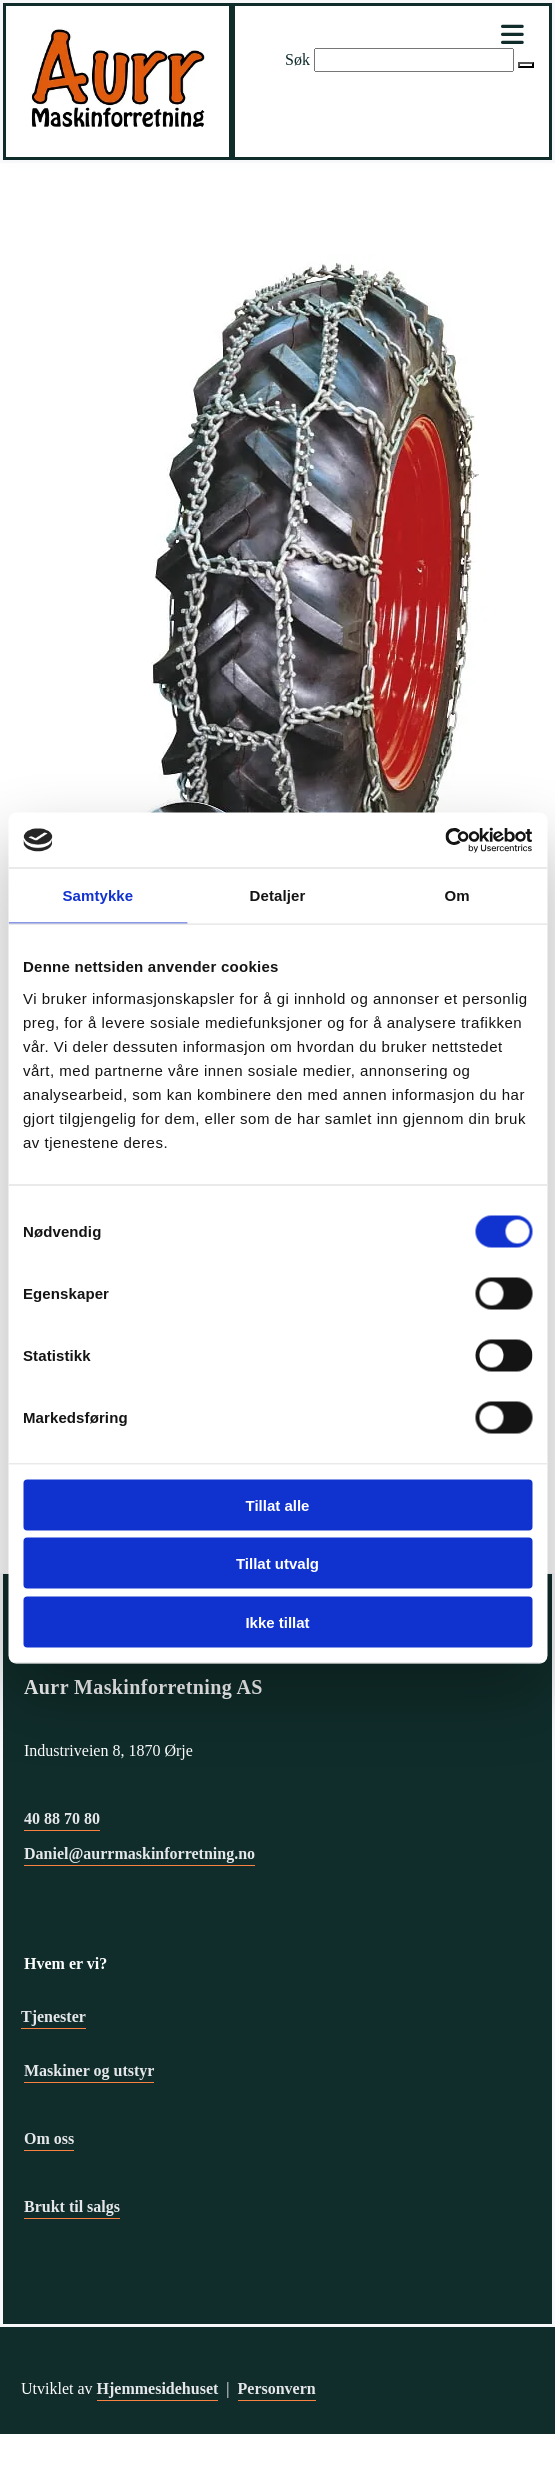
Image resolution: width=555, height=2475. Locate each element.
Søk (297, 59)
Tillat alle (278, 1504)
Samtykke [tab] (97, 895)
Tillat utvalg (277, 1563)
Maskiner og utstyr (89, 2070)
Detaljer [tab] (278, 895)
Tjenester (53, 2016)
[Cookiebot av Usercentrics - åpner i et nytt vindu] (444, 840)
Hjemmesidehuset (158, 2388)
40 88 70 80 (62, 1818)
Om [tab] (457, 895)
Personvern (277, 2388)
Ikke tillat (277, 1621)
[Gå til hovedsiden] (117, 132)
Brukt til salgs (72, 2206)
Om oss (49, 2138)
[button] (526, 65)
